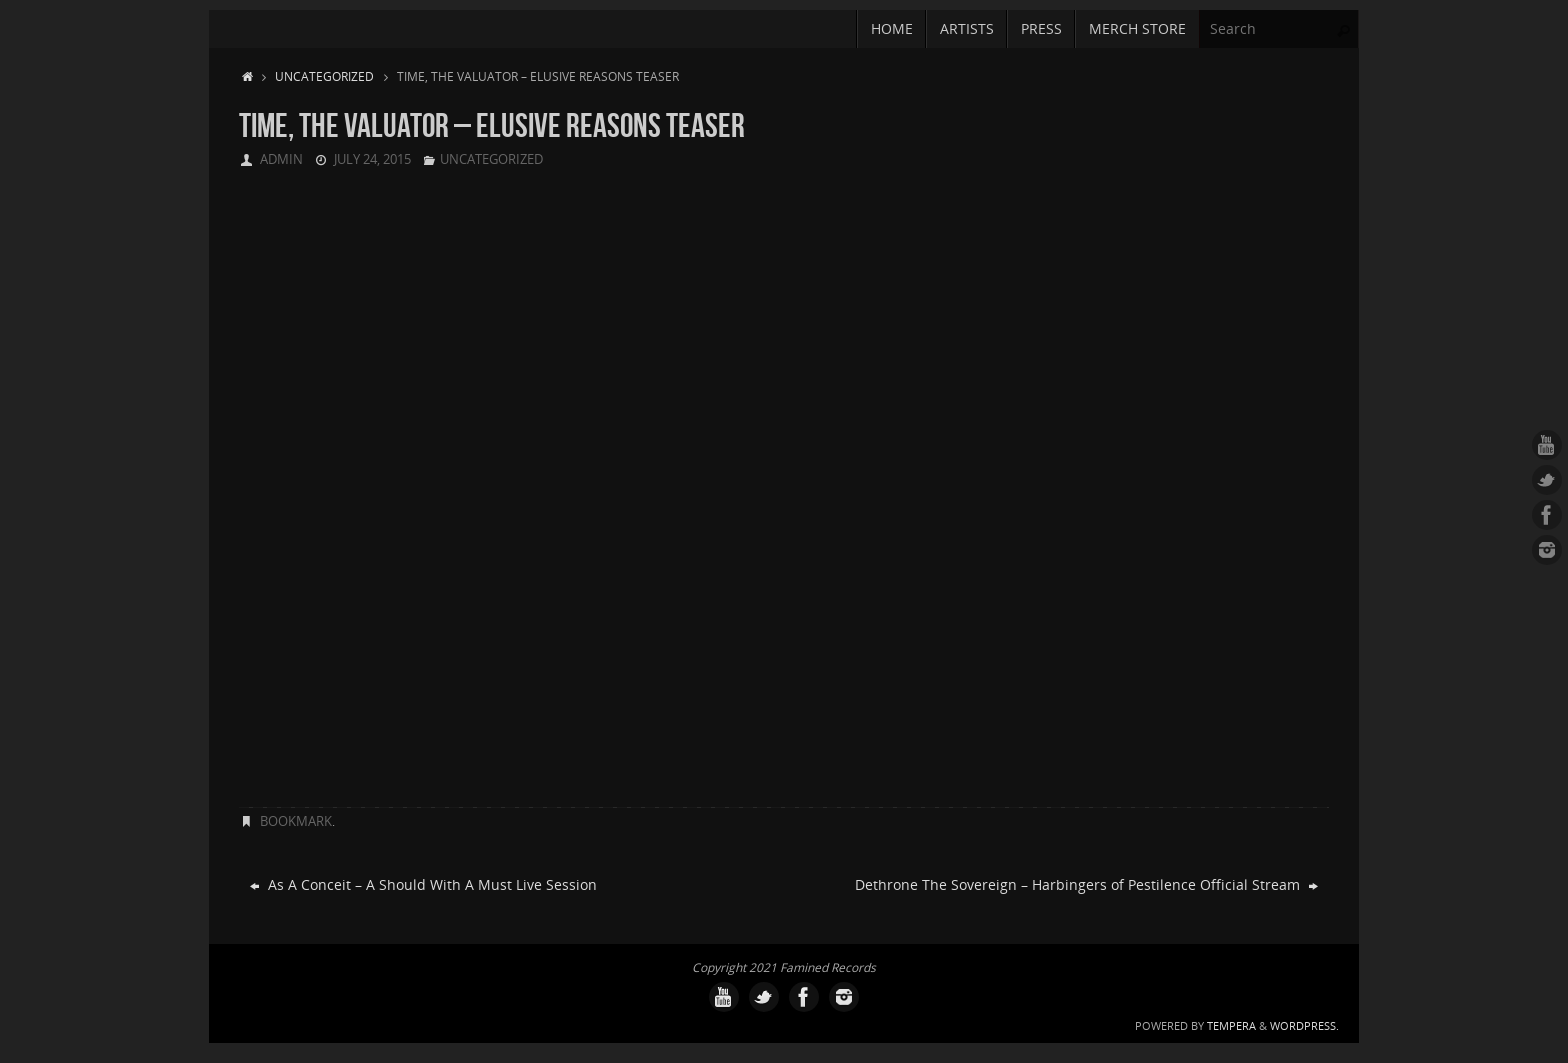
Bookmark (296, 821)
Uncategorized (324, 76)
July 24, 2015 (372, 159)
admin (281, 159)
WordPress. (1304, 1025)
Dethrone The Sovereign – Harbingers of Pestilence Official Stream (1086, 884)
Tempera (1231, 1025)
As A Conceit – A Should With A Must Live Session (423, 884)
